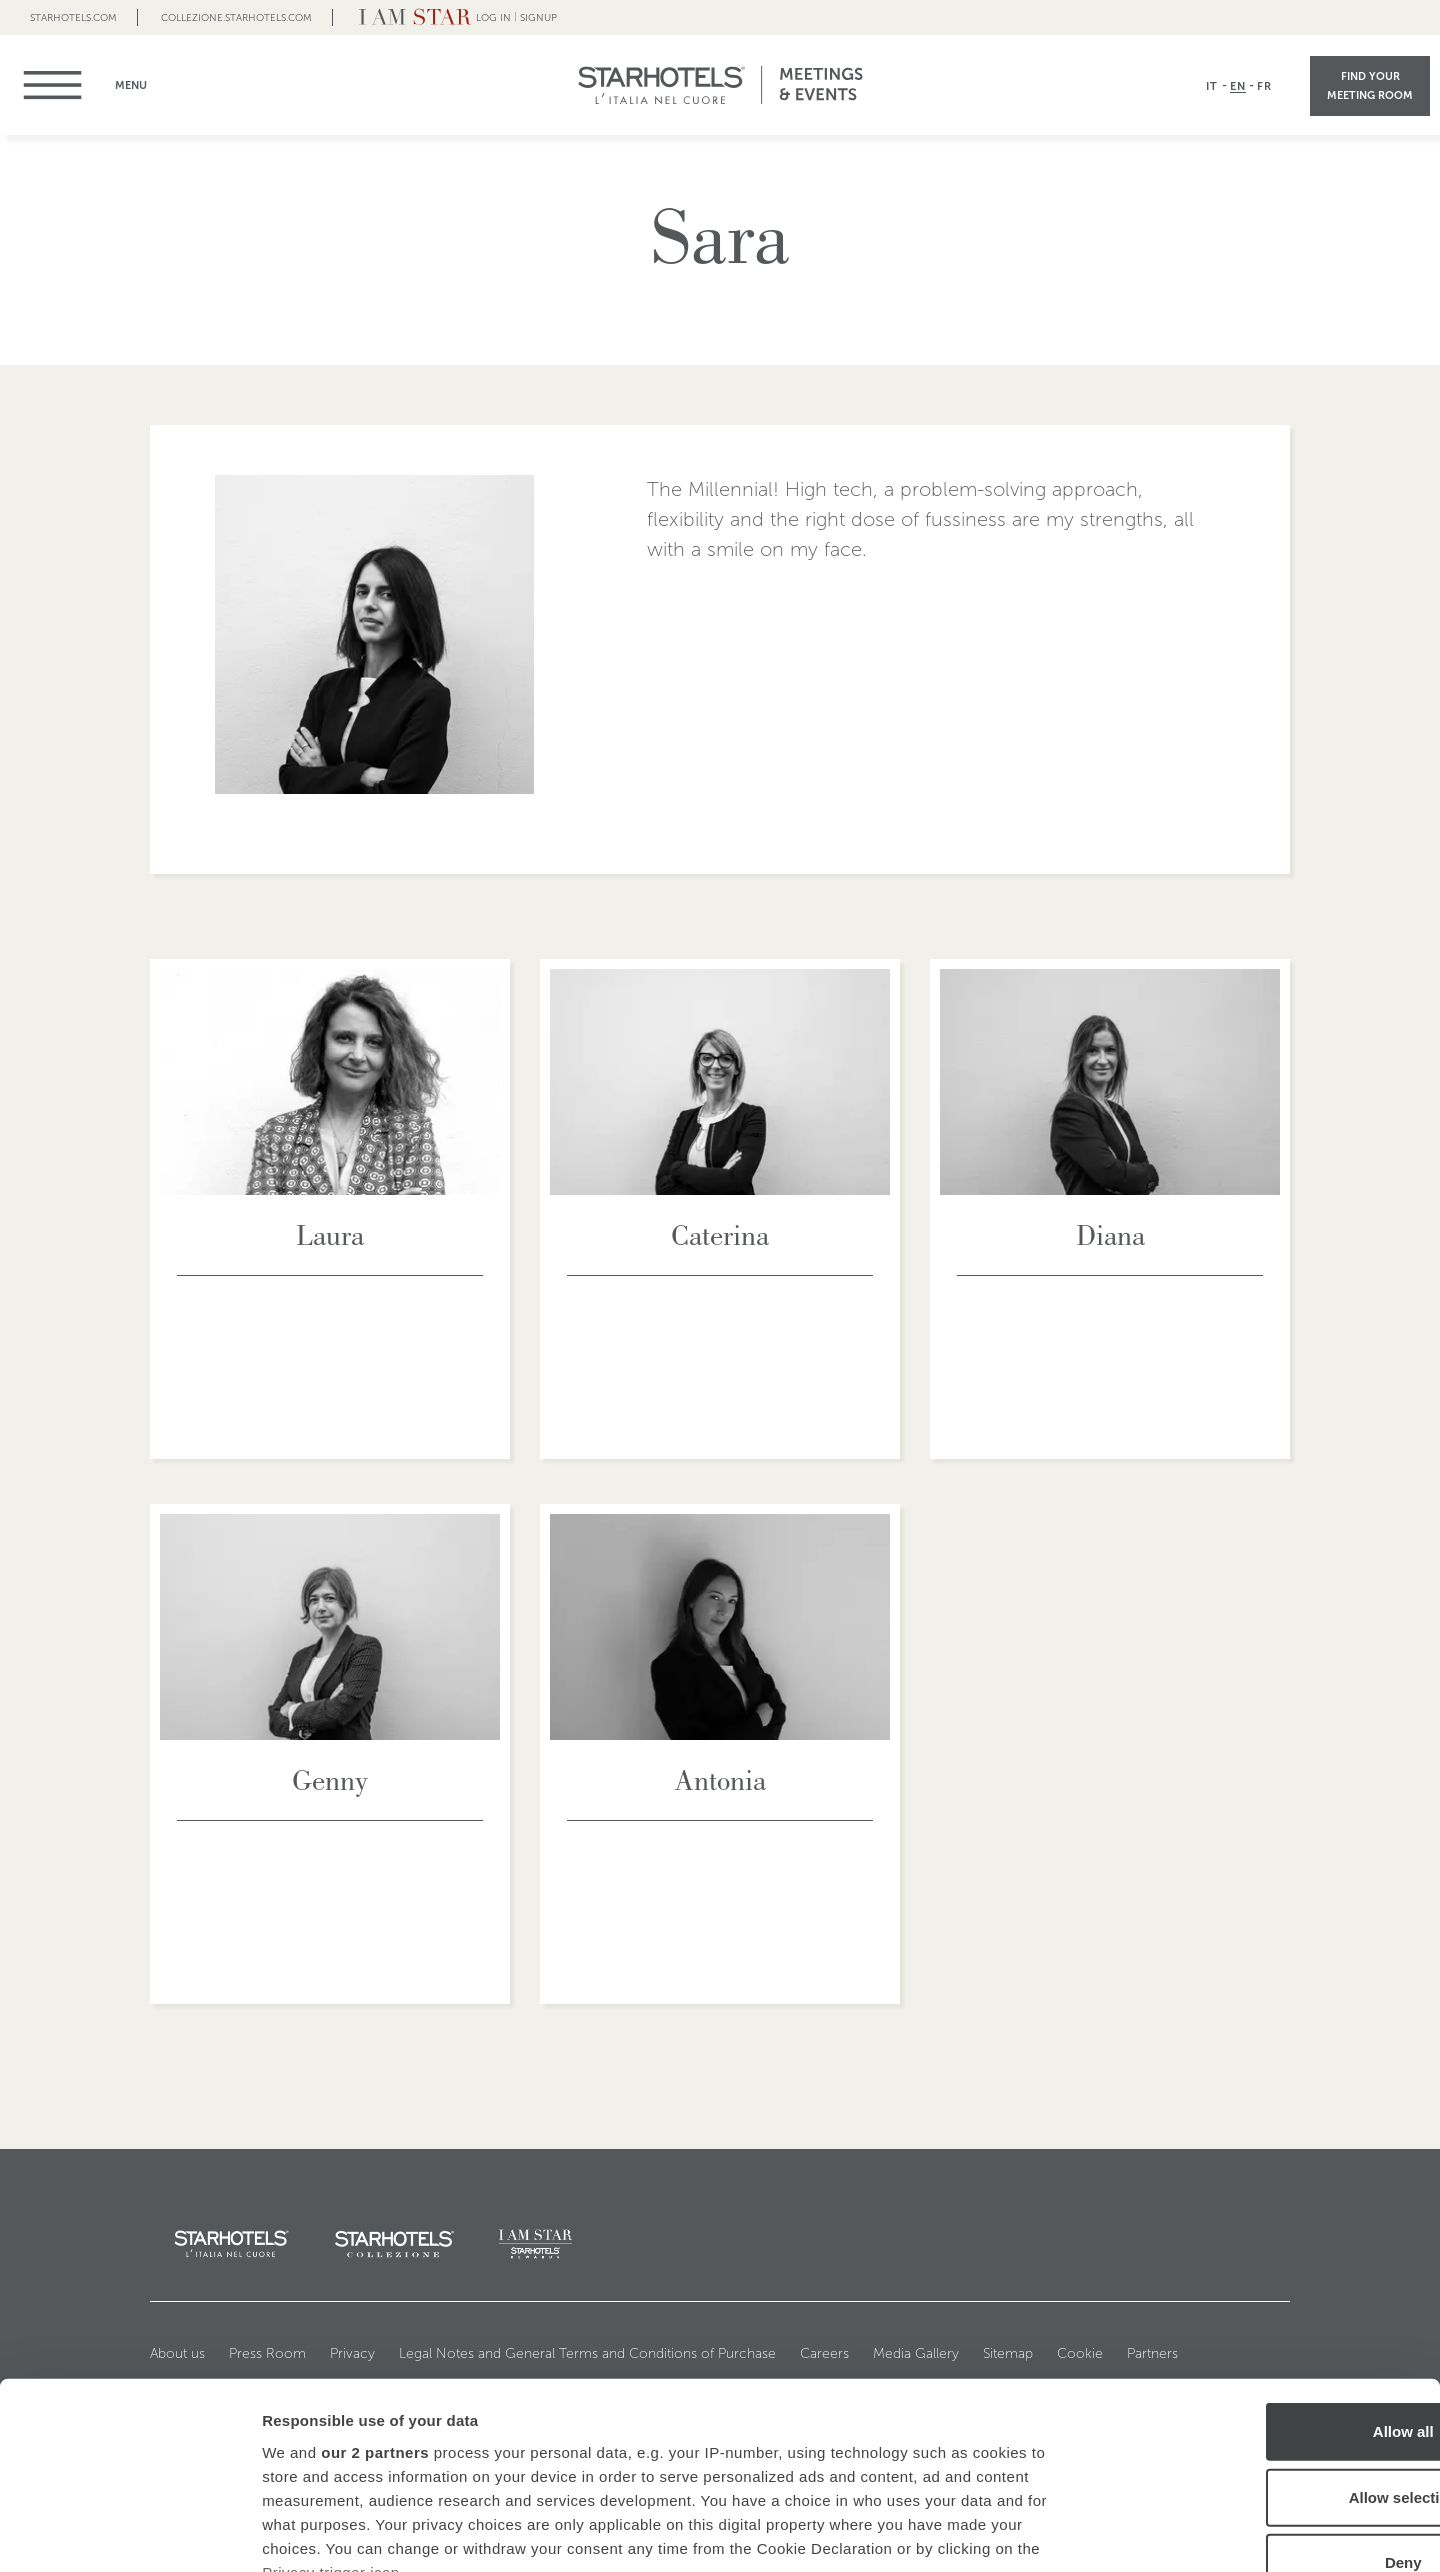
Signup (538, 17)
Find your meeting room (1370, 86)
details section (960, 2454)
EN (1238, 86)
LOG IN (493, 17)
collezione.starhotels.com (236, 17)
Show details (1049, 2532)
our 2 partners (375, 2286)
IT (1212, 86)
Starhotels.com (73, 17)
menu (62, 85)
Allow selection (1272, 2331)
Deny (1273, 2397)
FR (1264, 86)
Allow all (1273, 2266)
